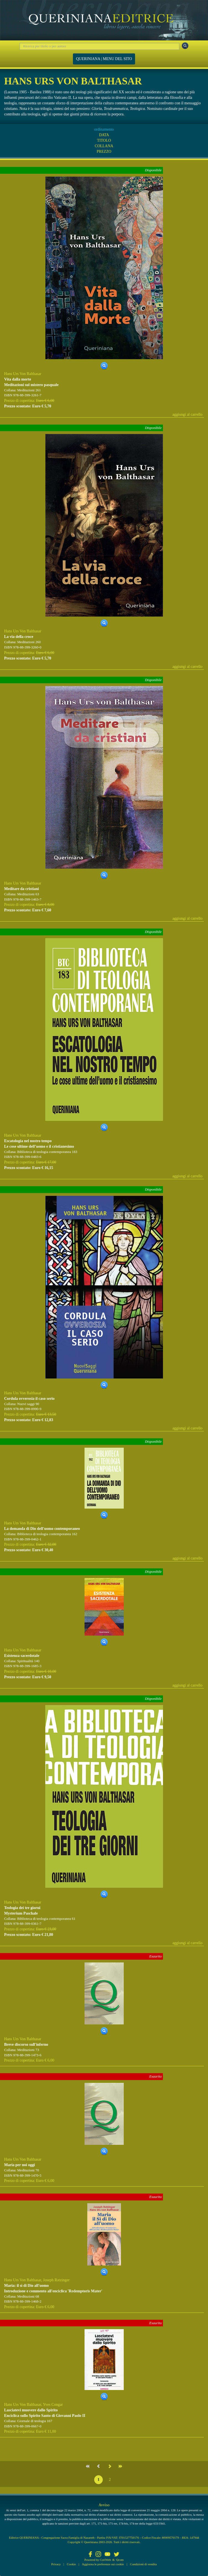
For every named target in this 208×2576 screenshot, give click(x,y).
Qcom (119, 2559)
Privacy (56, 2564)
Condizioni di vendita (143, 2564)
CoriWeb (105, 2559)
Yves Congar (53, 2404)
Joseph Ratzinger (56, 2280)
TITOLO (104, 140)
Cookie (71, 2564)
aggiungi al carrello (187, 414)
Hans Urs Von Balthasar (22, 374)
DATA (104, 135)
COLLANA (104, 146)
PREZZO (104, 151)
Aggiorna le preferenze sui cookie (103, 2564)
